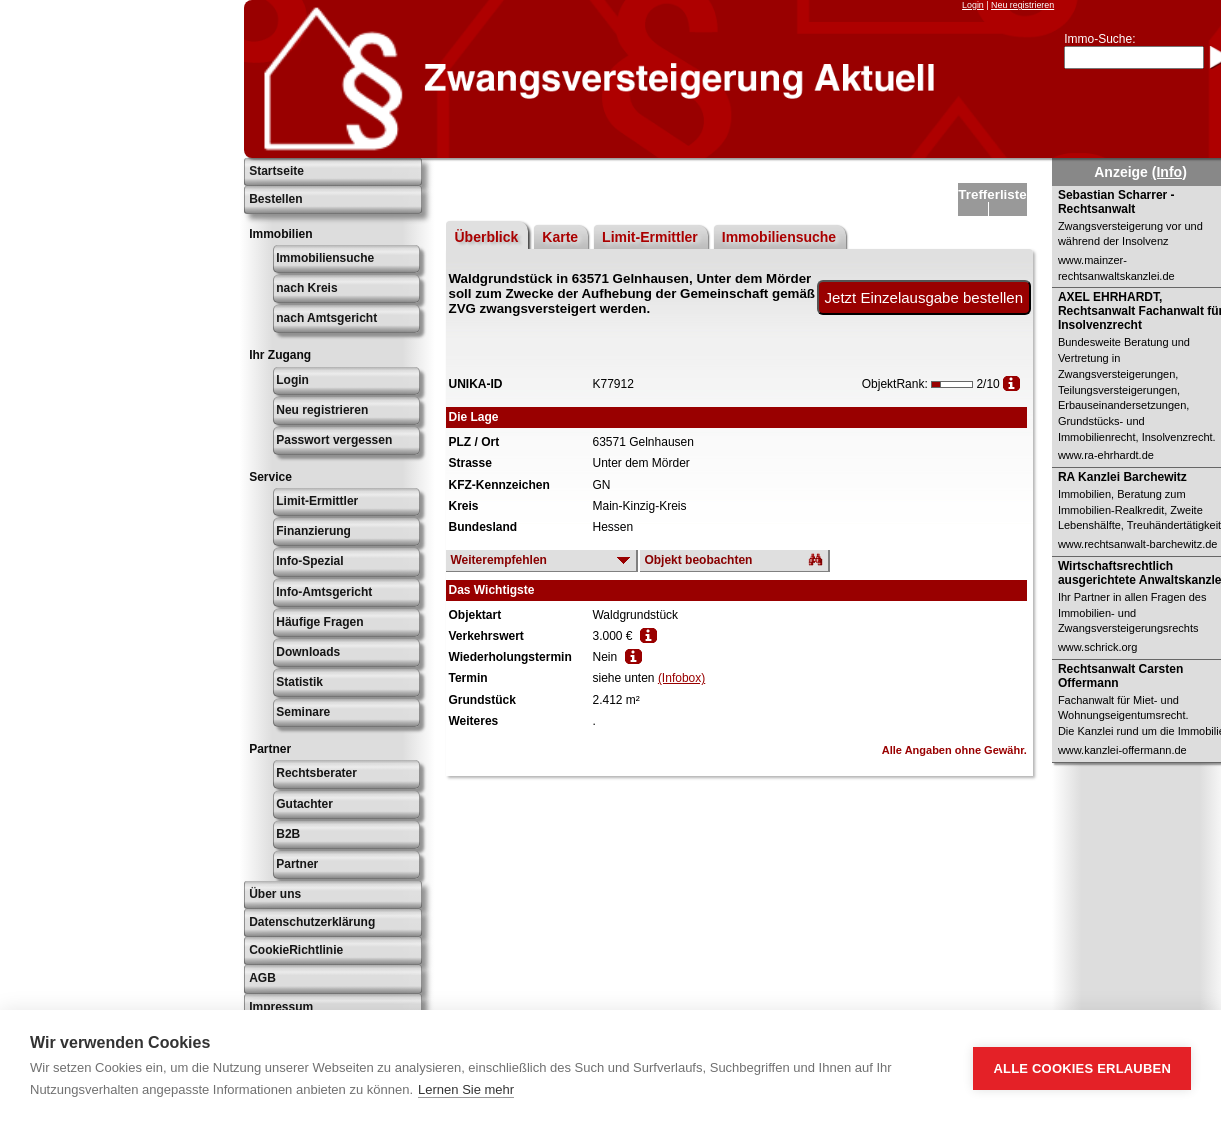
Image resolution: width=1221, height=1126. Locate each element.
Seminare (303, 712)
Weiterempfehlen (498, 560)
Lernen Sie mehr (466, 1089)
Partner (297, 864)
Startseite (276, 171)
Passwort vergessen (334, 440)
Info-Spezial (309, 561)
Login (973, 5)
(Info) (1169, 172)
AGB (262, 978)
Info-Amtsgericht (324, 592)
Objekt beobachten (698, 560)
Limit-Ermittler (317, 501)
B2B (288, 834)
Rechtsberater (316, 773)
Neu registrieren (1022, 5)
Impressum (281, 1007)
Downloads (308, 652)
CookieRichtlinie (296, 950)
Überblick (486, 237)
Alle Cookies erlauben (1082, 1068)
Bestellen (275, 199)
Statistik (299, 682)
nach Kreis (306, 288)
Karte (560, 237)
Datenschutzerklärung (312, 922)
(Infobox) (681, 678)
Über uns (275, 894)
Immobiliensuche (325, 258)
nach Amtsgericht (326, 318)
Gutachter (304, 804)
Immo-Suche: (1099, 39)
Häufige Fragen (319, 622)
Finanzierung (313, 531)
